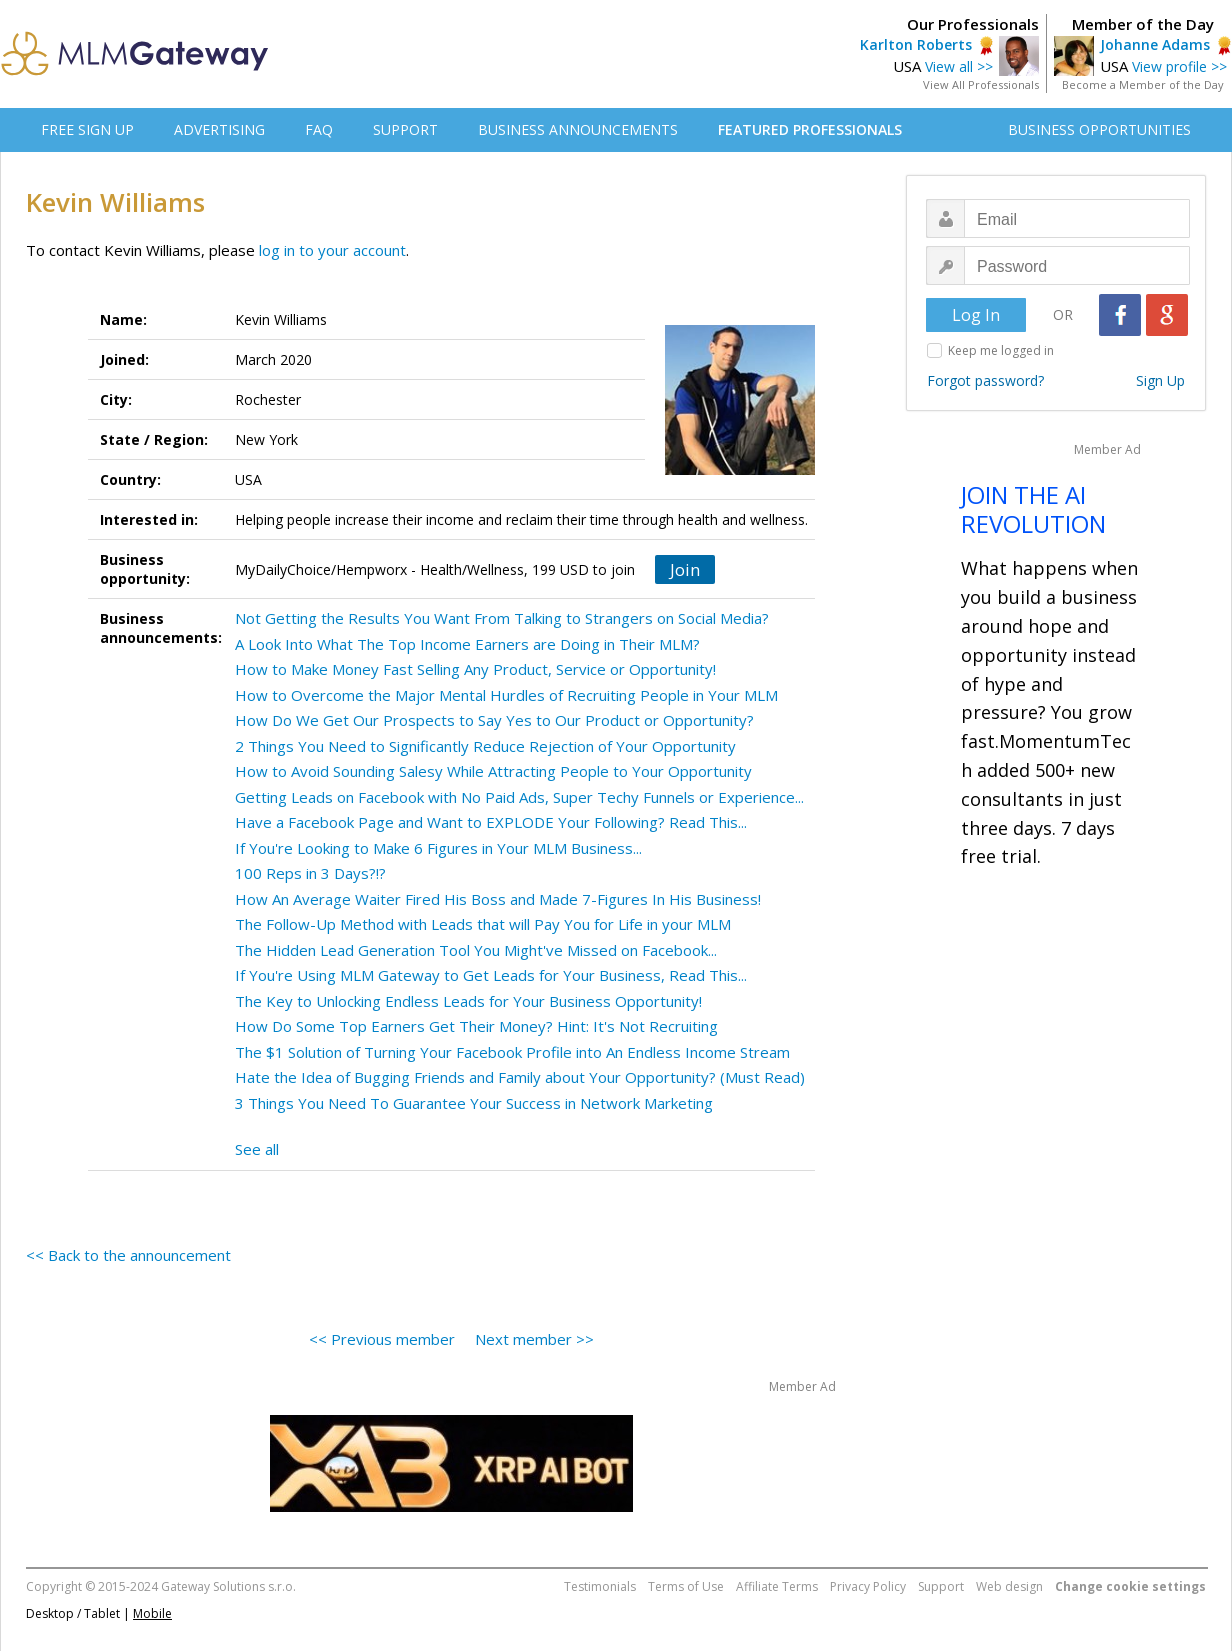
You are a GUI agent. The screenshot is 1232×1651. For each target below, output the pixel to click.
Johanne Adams (1155, 44)
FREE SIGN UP (87, 129)
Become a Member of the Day (1143, 84)
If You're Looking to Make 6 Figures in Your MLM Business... (438, 848)
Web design (1009, 1586)
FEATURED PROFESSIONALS (810, 129)
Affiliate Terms (777, 1586)
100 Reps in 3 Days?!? (310, 873)
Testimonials (600, 1586)
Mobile (152, 1613)
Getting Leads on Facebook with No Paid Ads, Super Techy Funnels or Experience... (519, 797)
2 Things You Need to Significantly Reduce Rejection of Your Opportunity (485, 746)
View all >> (959, 66)
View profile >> (1179, 66)
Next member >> (534, 1339)
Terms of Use (686, 1586)
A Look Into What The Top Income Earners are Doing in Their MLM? (467, 644)
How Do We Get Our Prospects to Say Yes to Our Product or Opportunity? (494, 720)
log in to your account (332, 250)
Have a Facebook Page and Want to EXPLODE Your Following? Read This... (491, 822)
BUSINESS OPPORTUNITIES (1099, 129)
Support (941, 1586)
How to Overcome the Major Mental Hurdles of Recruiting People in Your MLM (506, 695)
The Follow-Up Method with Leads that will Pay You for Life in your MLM (483, 924)
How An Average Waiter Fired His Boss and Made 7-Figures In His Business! (498, 899)
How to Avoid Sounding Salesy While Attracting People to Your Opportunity (493, 771)
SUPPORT (405, 129)
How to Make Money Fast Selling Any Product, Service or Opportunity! (475, 669)
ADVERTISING (219, 129)
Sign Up (1160, 380)
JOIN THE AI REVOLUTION (1033, 509)
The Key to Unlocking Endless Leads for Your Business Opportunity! (468, 1001)
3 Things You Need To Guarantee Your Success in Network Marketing (474, 1103)
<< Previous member (382, 1339)
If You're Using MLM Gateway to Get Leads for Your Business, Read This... (491, 975)
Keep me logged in (1001, 350)
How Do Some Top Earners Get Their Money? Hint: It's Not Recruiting (476, 1026)
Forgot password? (985, 380)
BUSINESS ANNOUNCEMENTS (578, 129)
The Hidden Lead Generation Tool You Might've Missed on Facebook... (476, 950)
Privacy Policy (868, 1586)
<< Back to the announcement (128, 1255)
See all (257, 1149)
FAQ (319, 129)
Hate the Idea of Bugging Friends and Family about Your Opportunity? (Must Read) (520, 1077)
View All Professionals (981, 84)
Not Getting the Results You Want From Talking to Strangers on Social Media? (502, 618)
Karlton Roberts (916, 44)
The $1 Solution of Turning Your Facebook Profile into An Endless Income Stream (512, 1052)
